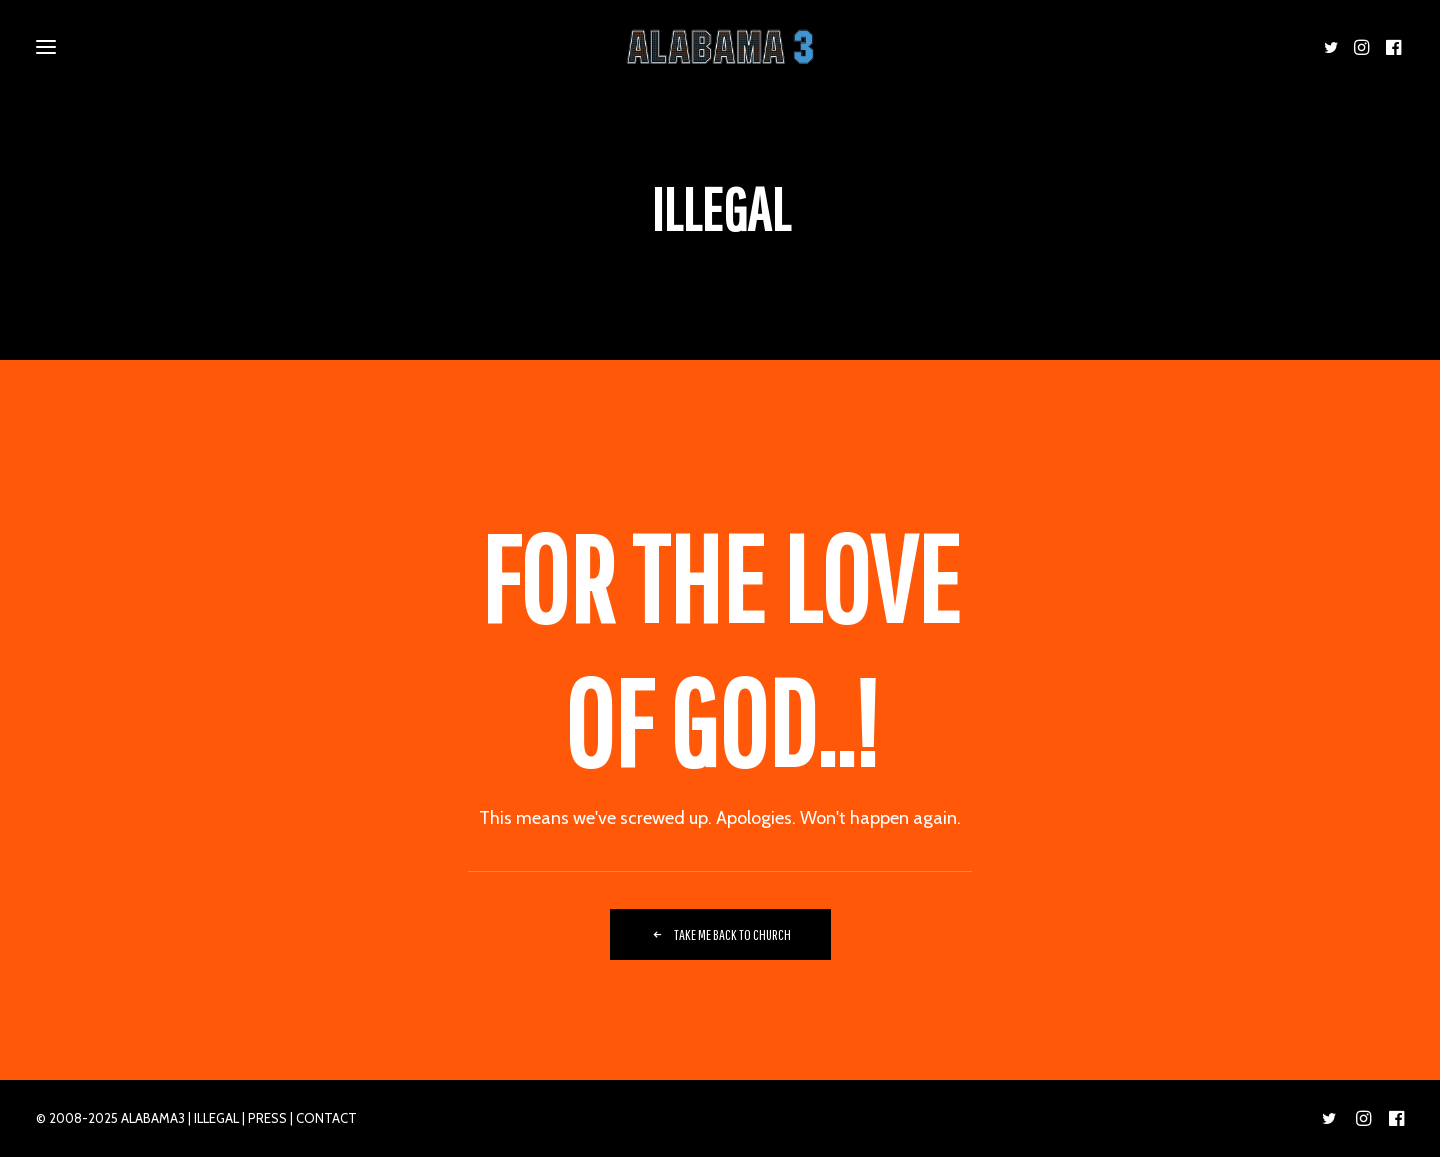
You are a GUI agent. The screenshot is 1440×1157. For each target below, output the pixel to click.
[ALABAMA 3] (719, 47)
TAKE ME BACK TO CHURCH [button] (720, 934)
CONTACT (326, 1118)
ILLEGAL (216, 1118)
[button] (1334, 47)
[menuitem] (1334, 47)
